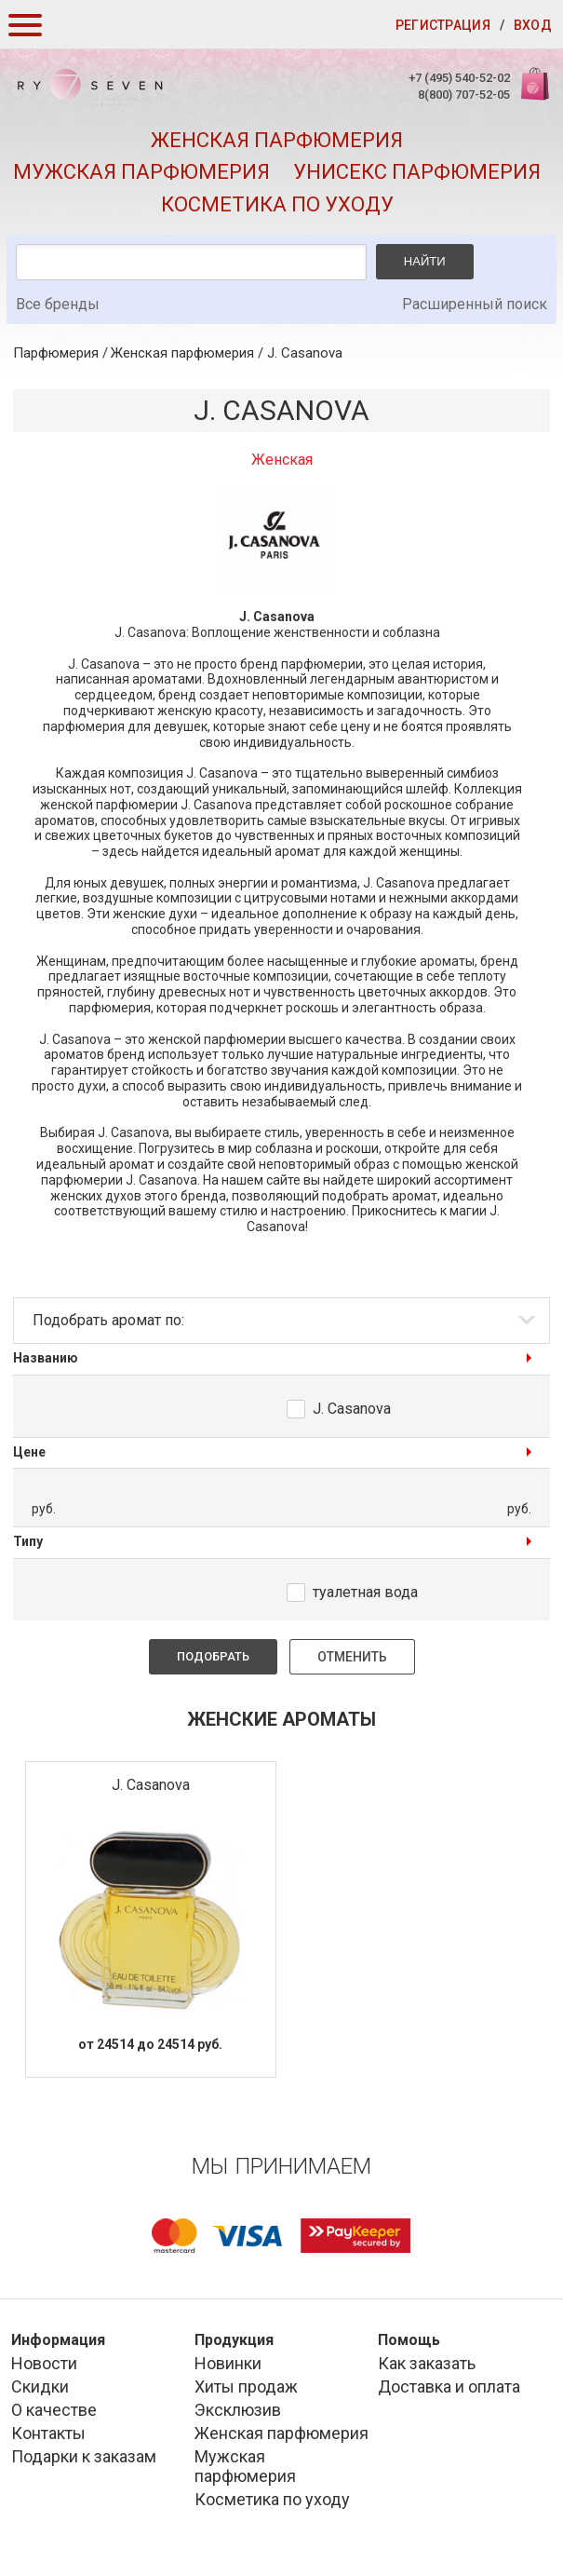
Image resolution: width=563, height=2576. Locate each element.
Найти (425, 261)
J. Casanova (304, 353)
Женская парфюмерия (277, 140)
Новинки (227, 2363)
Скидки (40, 2386)
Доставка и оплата (449, 2386)
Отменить (352, 1656)
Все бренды (58, 304)
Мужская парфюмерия (141, 171)
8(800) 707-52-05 (464, 95)
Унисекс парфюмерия (417, 171)
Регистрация (442, 25)
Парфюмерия (56, 353)
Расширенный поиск (474, 304)
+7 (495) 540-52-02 (459, 78)
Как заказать (427, 2363)
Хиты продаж (246, 2386)
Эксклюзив (237, 2410)
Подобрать (213, 1656)
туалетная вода (365, 1592)
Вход (533, 25)
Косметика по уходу (277, 204)
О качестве (54, 2410)
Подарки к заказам (83, 2456)
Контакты (48, 2433)
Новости (44, 2363)
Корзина (533, 93)
